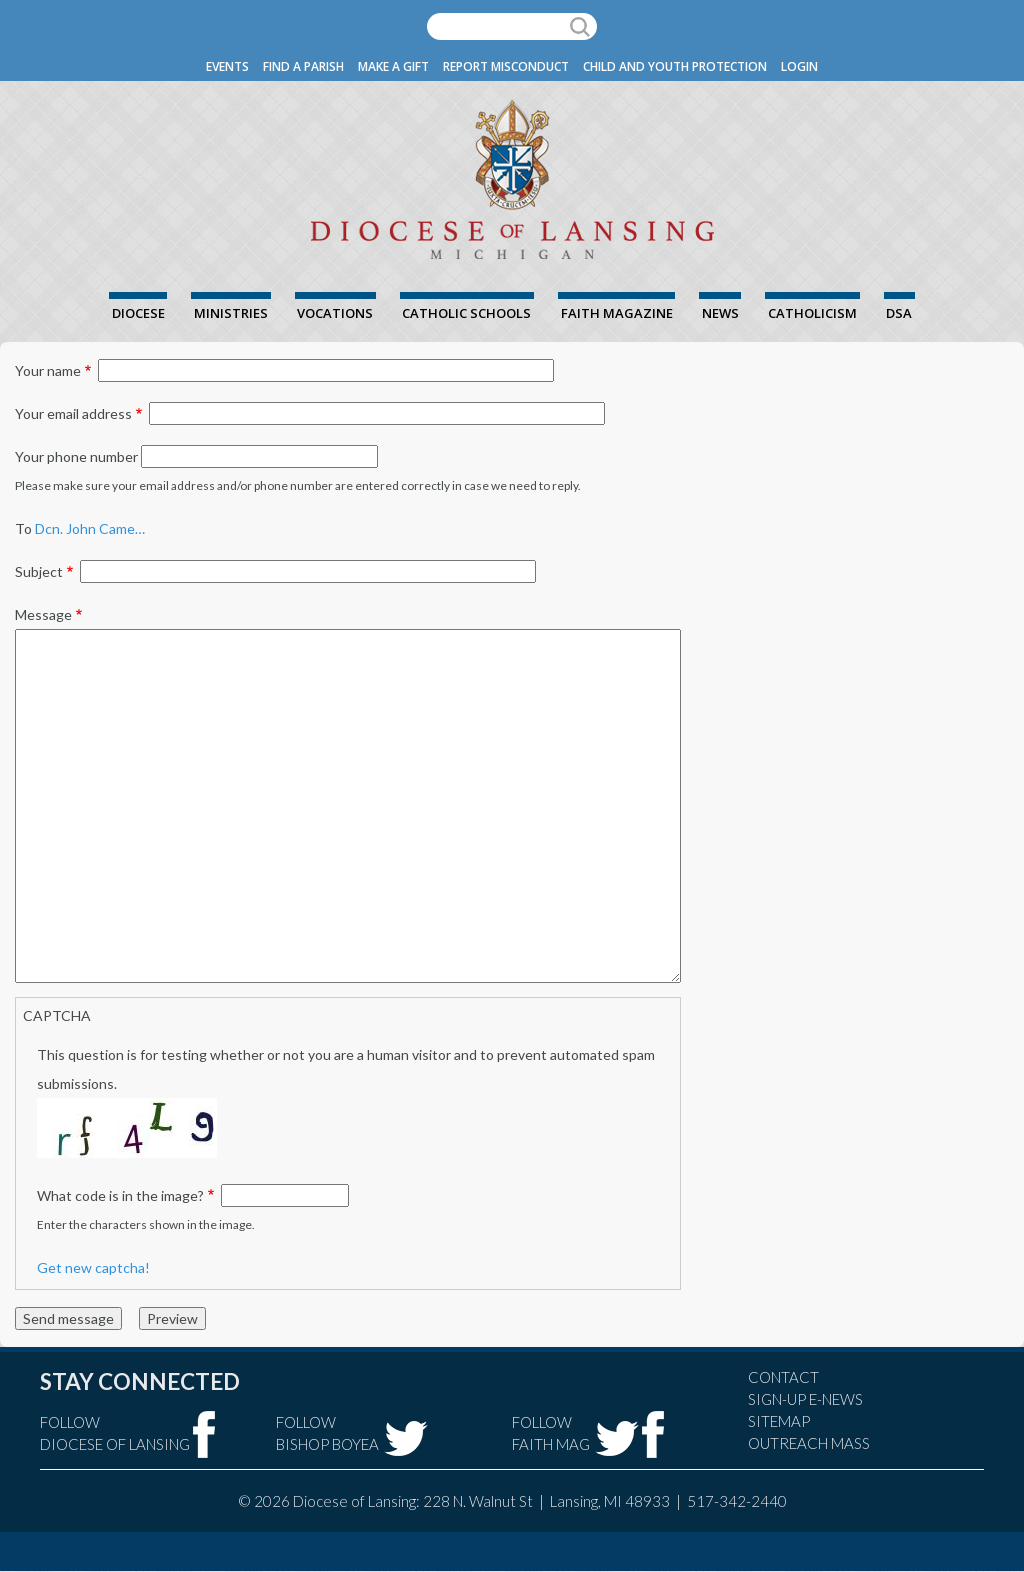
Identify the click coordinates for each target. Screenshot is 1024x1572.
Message (43, 614)
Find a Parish (303, 66)
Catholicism (812, 313)
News (720, 313)
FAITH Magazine (617, 313)
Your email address (73, 413)
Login (799, 66)
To (23, 528)
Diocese (138, 313)
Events (227, 66)
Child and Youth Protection (675, 66)
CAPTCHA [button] (57, 1015)
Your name (48, 370)
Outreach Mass (809, 1443)
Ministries (231, 313)
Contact (783, 1377)
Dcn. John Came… (90, 528)
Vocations (335, 313)
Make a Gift (393, 66)
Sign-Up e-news (805, 1399)
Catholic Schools (466, 313)
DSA (899, 313)
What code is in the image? (120, 1195)
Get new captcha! (93, 1267)
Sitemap (779, 1421)
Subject (39, 571)
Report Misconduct (506, 66)
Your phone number (76, 456)
